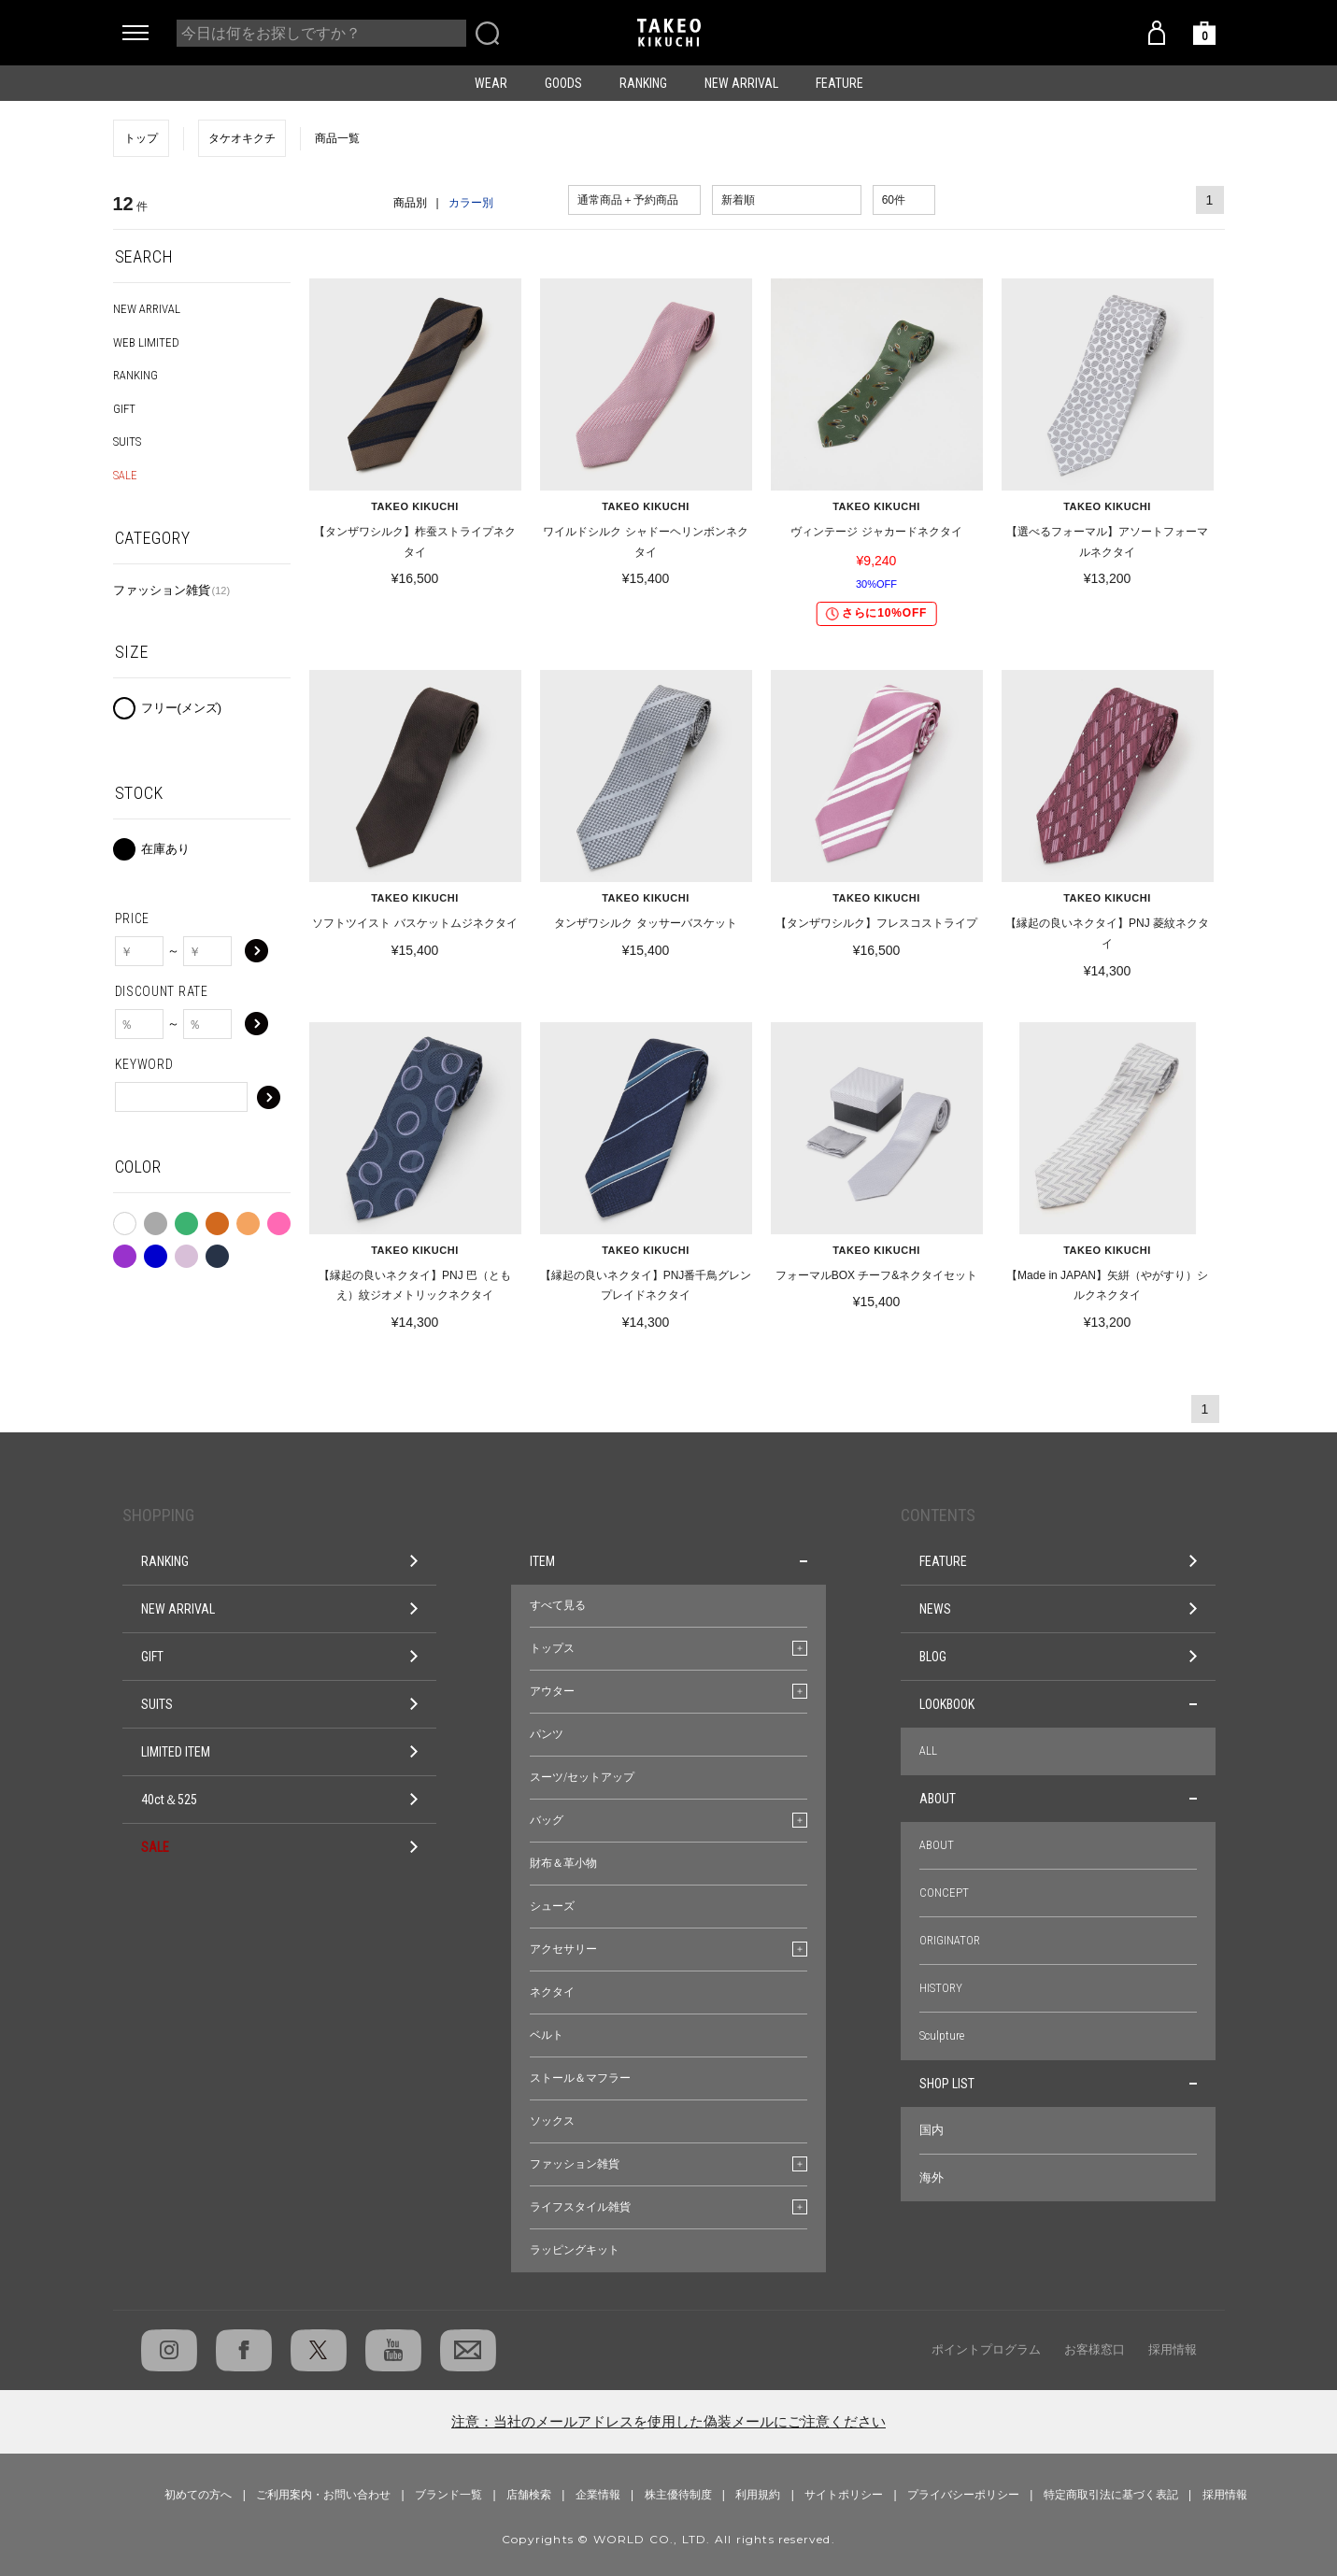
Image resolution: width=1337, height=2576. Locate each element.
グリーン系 (186, 1219)
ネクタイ (552, 1992)
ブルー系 (155, 1252)
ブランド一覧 (448, 2494)
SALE (125, 475)
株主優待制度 (678, 2494)
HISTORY (940, 1988)
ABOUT (1058, 1798)
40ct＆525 (280, 1799)
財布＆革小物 (563, 1863)
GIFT (124, 409)
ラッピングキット (574, 2249)
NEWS (1058, 1608)
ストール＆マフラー (580, 2078)
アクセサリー (563, 1949)
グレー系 (155, 1219)
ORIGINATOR (949, 1940)
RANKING (643, 83)
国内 (931, 2130)
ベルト (546, 2035)
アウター (552, 1691)
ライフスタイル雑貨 (580, 2206)
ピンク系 (279, 1219)
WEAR (491, 83)
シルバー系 (186, 1252)
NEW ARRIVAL (741, 83)
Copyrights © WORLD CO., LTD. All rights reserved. (668, 2539)
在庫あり (165, 849)
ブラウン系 (217, 1219)
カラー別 (470, 202)
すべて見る (558, 1605)
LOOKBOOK (1058, 1704)
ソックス (552, 2121)
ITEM (668, 1561)
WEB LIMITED (146, 342)
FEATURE (839, 83)
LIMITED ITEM (280, 1751)
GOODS (563, 83)
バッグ (546, 1820)
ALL (928, 1750)
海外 (931, 2177)
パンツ (546, 1734)
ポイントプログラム (986, 2349)
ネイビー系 (217, 1252)
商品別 (410, 202)
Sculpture (941, 2035)
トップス (552, 1648)
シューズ (552, 1906)
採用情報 (1172, 2349)
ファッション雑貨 (172, 590)
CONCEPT (944, 1893)
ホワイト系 (124, 1220)
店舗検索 (528, 2494)
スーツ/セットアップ (582, 1777)
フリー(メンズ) (181, 708)
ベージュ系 (248, 1219)
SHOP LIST (1058, 2083)
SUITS (127, 441)
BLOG (1058, 1656)
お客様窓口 (1094, 2349)
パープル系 (124, 1252)
